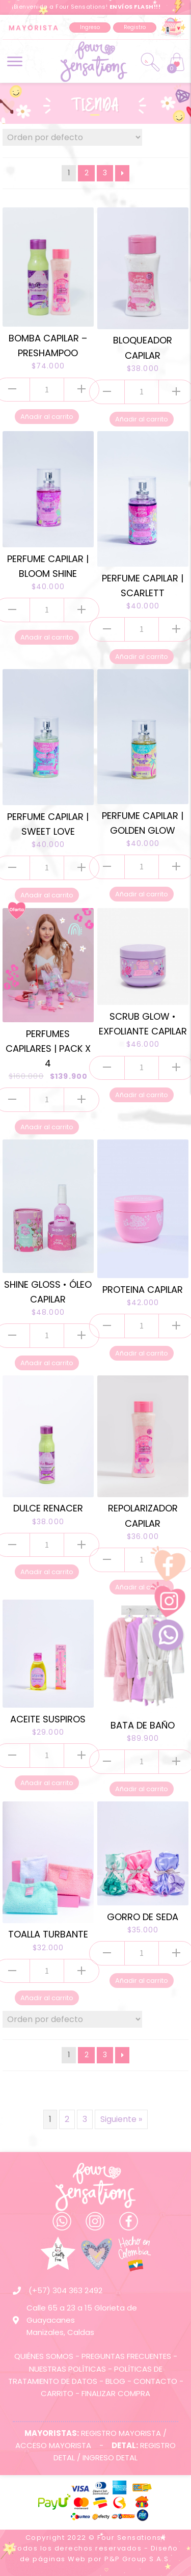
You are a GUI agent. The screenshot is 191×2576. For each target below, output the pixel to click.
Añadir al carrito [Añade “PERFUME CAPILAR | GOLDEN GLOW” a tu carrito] (141, 894)
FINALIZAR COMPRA (115, 2393)
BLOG (115, 2381)
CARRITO (57, 2393)
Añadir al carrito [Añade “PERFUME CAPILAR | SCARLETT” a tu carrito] (141, 656)
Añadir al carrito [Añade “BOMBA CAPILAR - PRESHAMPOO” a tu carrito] (46, 416)
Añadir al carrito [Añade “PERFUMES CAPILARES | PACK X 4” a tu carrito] (46, 1127)
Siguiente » (121, 2119)
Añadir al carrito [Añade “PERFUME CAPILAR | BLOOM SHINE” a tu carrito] (46, 637)
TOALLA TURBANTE (48, 1934)
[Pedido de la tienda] (72, 137)
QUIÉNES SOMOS (43, 2356)
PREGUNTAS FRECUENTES (126, 2356)
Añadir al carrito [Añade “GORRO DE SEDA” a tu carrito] (141, 1980)
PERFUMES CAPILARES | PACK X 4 (48, 1048)
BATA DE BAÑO (143, 1725)
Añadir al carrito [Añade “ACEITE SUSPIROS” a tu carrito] (46, 1783)
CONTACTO (155, 2381)
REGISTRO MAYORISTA (121, 2433)
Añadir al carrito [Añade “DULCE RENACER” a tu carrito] (46, 1572)
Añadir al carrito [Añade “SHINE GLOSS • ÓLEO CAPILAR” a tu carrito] (46, 1363)
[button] (90, 27)
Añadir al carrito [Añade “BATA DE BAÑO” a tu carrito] (141, 1789)
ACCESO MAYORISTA (53, 2445)
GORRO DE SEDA (142, 1916)
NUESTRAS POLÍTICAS (67, 2368)
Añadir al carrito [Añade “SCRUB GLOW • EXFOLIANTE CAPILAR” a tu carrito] (141, 1095)
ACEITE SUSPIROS (48, 1719)
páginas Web (59, 2559)
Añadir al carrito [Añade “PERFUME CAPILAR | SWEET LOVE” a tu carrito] (46, 895)
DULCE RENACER (48, 1508)
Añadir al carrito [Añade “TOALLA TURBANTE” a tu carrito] (46, 1998)
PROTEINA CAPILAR (142, 1289)
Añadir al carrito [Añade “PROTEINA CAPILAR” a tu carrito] (141, 1353)
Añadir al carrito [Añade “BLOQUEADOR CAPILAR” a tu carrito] (141, 419)
